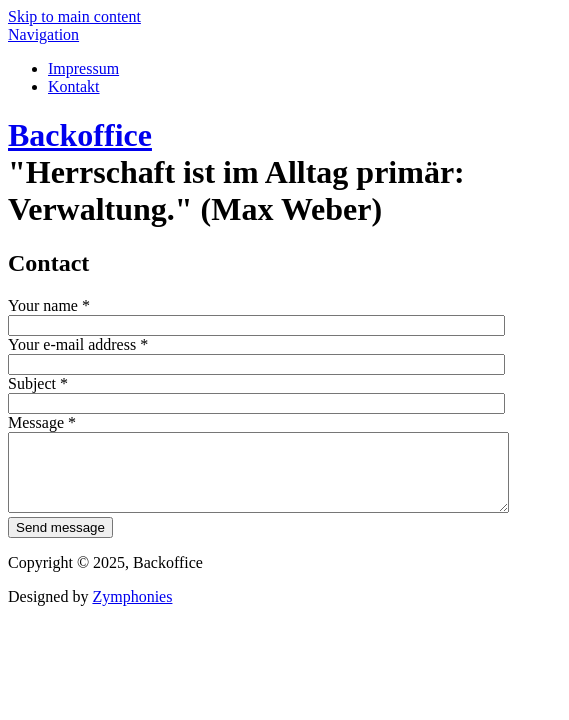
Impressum (83, 68)
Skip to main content (74, 16)
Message (42, 422)
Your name (49, 305)
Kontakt (74, 86)
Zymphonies (132, 611)
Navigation (43, 34)
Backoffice (80, 135)
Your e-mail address (78, 344)
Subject (38, 383)
